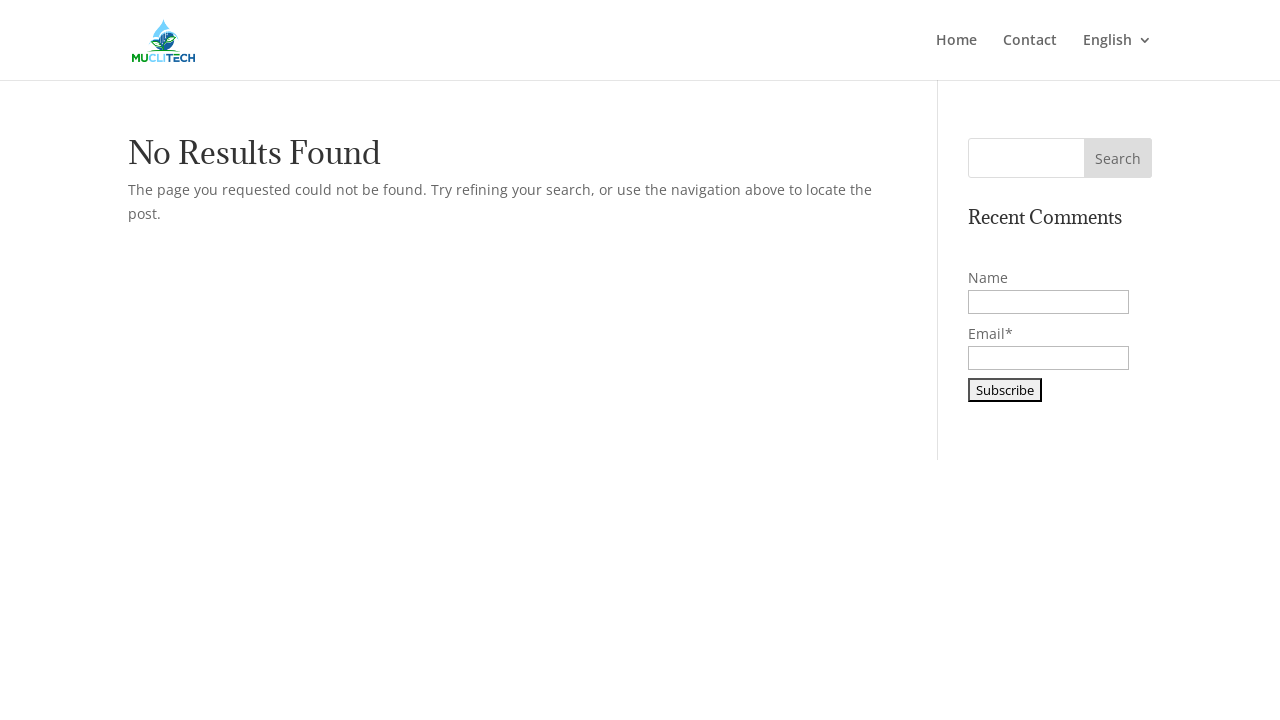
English (1107, 41)
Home (956, 41)
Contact (1030, 41)
